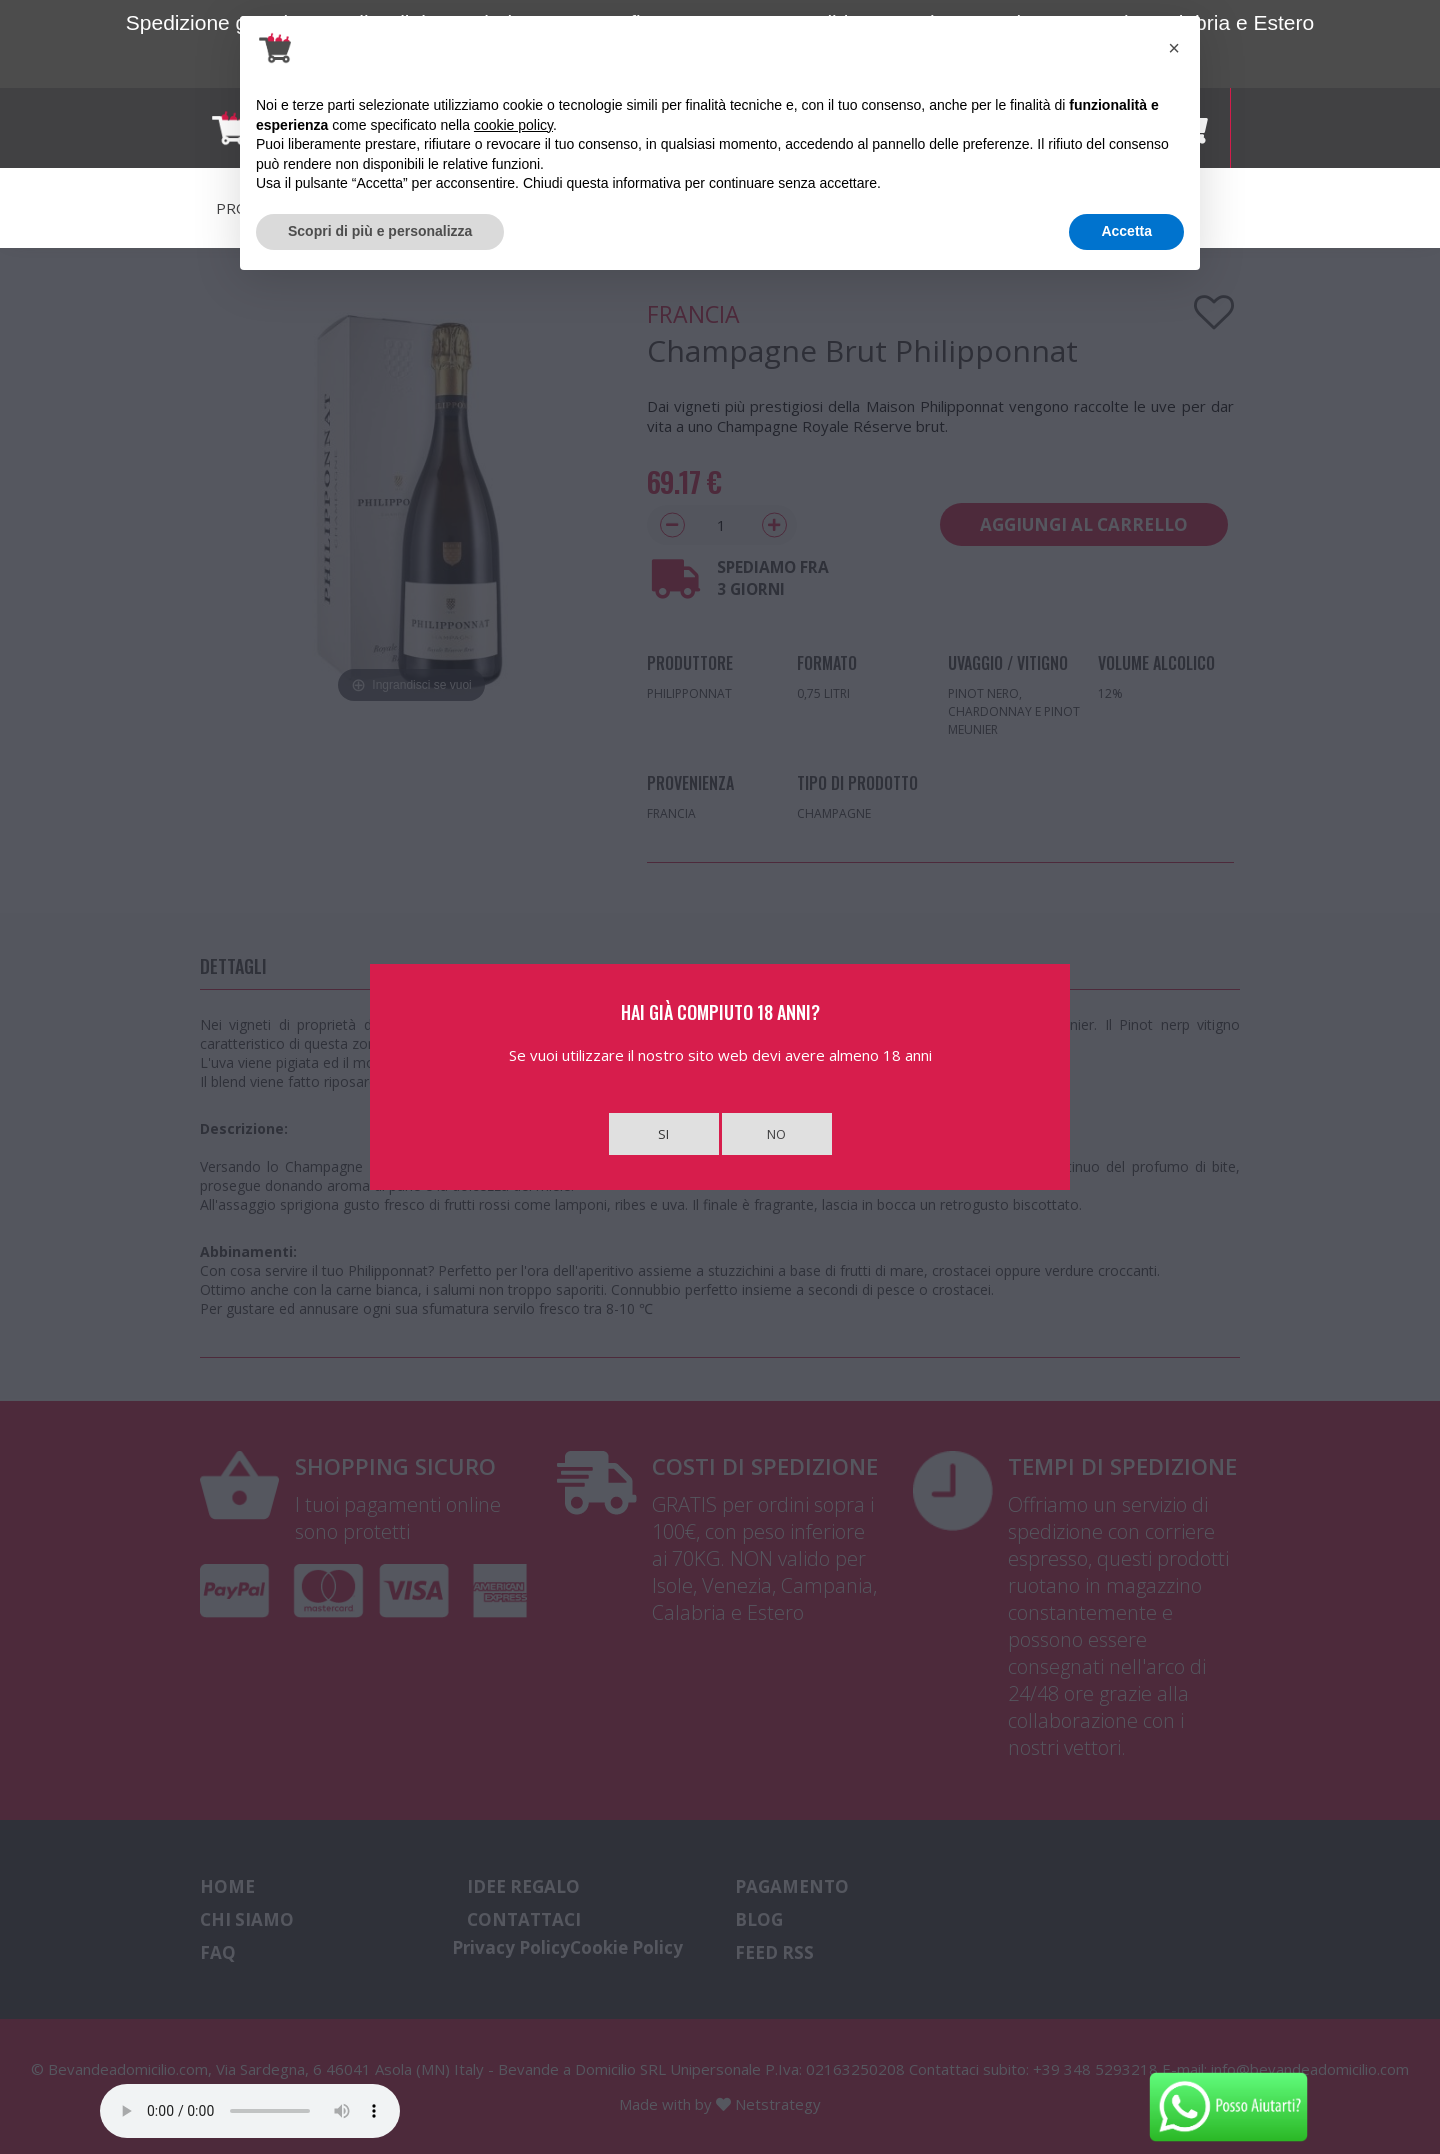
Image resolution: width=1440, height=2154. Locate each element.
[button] (1174, 48)
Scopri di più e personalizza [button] (380, 231)
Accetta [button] (1126, 231)
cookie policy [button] (513, 125)
